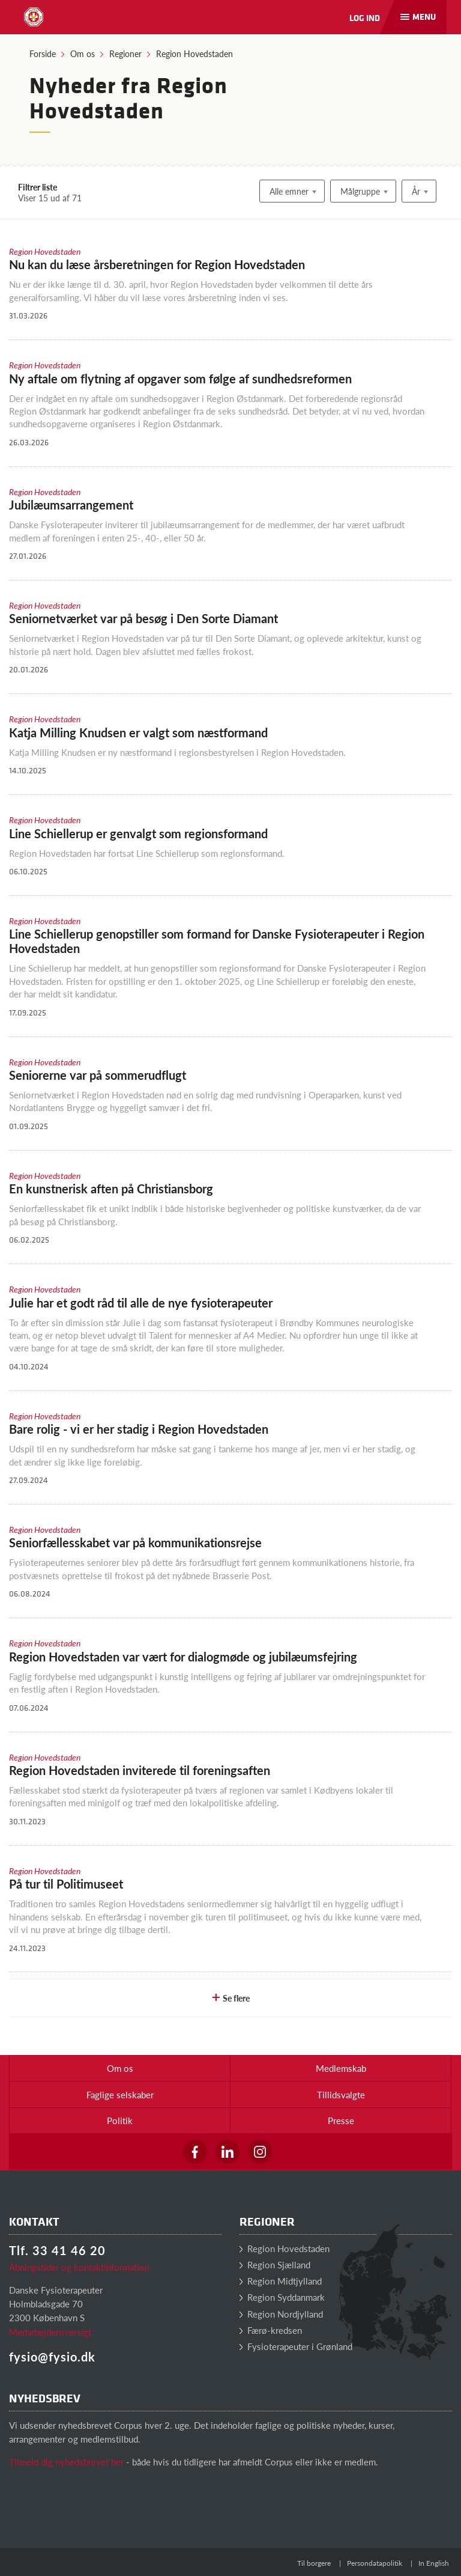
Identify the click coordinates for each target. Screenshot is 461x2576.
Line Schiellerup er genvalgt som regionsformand (138, 833)
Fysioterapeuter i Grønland (296, 2346)
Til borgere (314, 2563)
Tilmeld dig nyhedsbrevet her (66, 2461)
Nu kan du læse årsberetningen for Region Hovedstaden (157, 264)
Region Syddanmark (282, 2297)
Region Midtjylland (281, 2280)
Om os (82, 53)
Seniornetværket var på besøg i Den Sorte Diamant (143, 618)
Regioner (125, 53)
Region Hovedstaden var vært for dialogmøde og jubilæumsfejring (183, 1656)
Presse (341, 2120)
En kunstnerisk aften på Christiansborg (111, 1188)
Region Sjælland (275, 2264)
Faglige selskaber (120, 2094)
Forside (42, 53)
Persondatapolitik (374, 2563)
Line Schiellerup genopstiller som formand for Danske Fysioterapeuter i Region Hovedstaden (216, 941)
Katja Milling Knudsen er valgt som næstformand (138, 732)
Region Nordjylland (281, 2313)
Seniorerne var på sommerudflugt (97, 1075)
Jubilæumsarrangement (71, 504)
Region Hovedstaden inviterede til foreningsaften (139, 1770)
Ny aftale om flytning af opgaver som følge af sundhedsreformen (180, 378)
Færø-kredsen (271, 2330)
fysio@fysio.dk (52, 2356)
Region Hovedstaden (194, 53)
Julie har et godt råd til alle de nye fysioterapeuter (141, 1302)
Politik (120, 2120)
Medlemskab (341, 2068)
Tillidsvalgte (341, 2094)
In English (433, 2563)
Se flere (230, 1998)
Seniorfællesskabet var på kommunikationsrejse (135, 1542)
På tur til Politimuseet (66, 1883)
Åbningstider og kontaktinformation (79, 2267)
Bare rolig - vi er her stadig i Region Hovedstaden (138, 1428)
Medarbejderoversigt (50, 2331)
